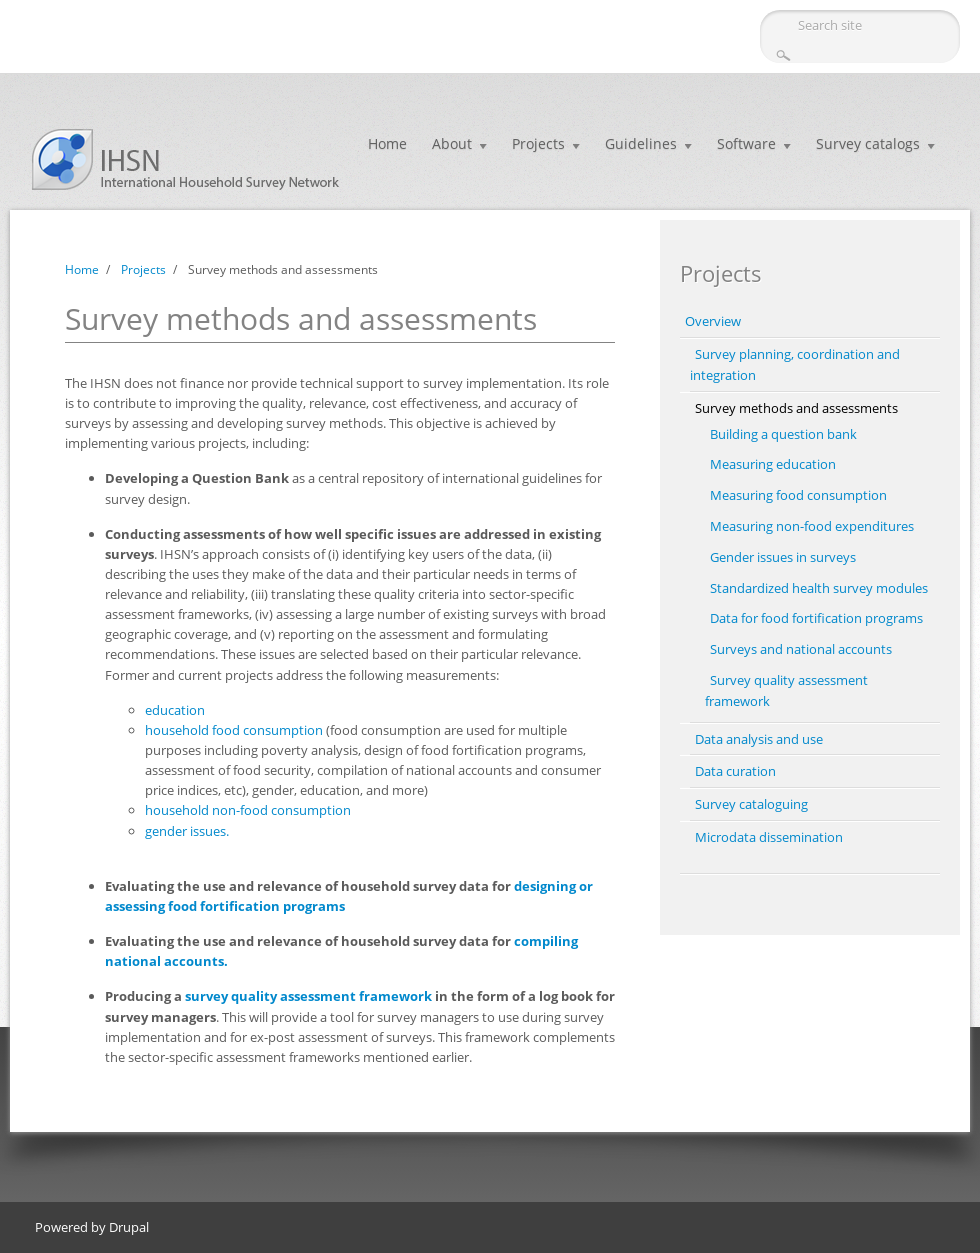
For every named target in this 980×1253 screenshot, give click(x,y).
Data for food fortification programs (816, 618)
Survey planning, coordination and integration (795, 364)
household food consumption (234, 730)
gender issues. (187, 831)
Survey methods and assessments (796, 408)
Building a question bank (783, 434)
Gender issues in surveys (783, 557)
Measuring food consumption (798, 495)
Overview (713, 321)
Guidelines (641, 143)
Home (387, 143)
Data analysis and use (759, 739)
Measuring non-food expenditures (812, 526)
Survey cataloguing (751, 804)
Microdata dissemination (769, 837)
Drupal (129, 1227)
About (452, 143)
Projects (538, 143)
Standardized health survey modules (819, 588)
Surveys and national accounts (801, 649)
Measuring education (773, 464)
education (175, 710)
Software (746, 143)
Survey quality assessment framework (786, 690)
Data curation (735, 771)
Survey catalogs (868, 143)
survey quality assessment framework (308, 996)
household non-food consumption (248, 810)
